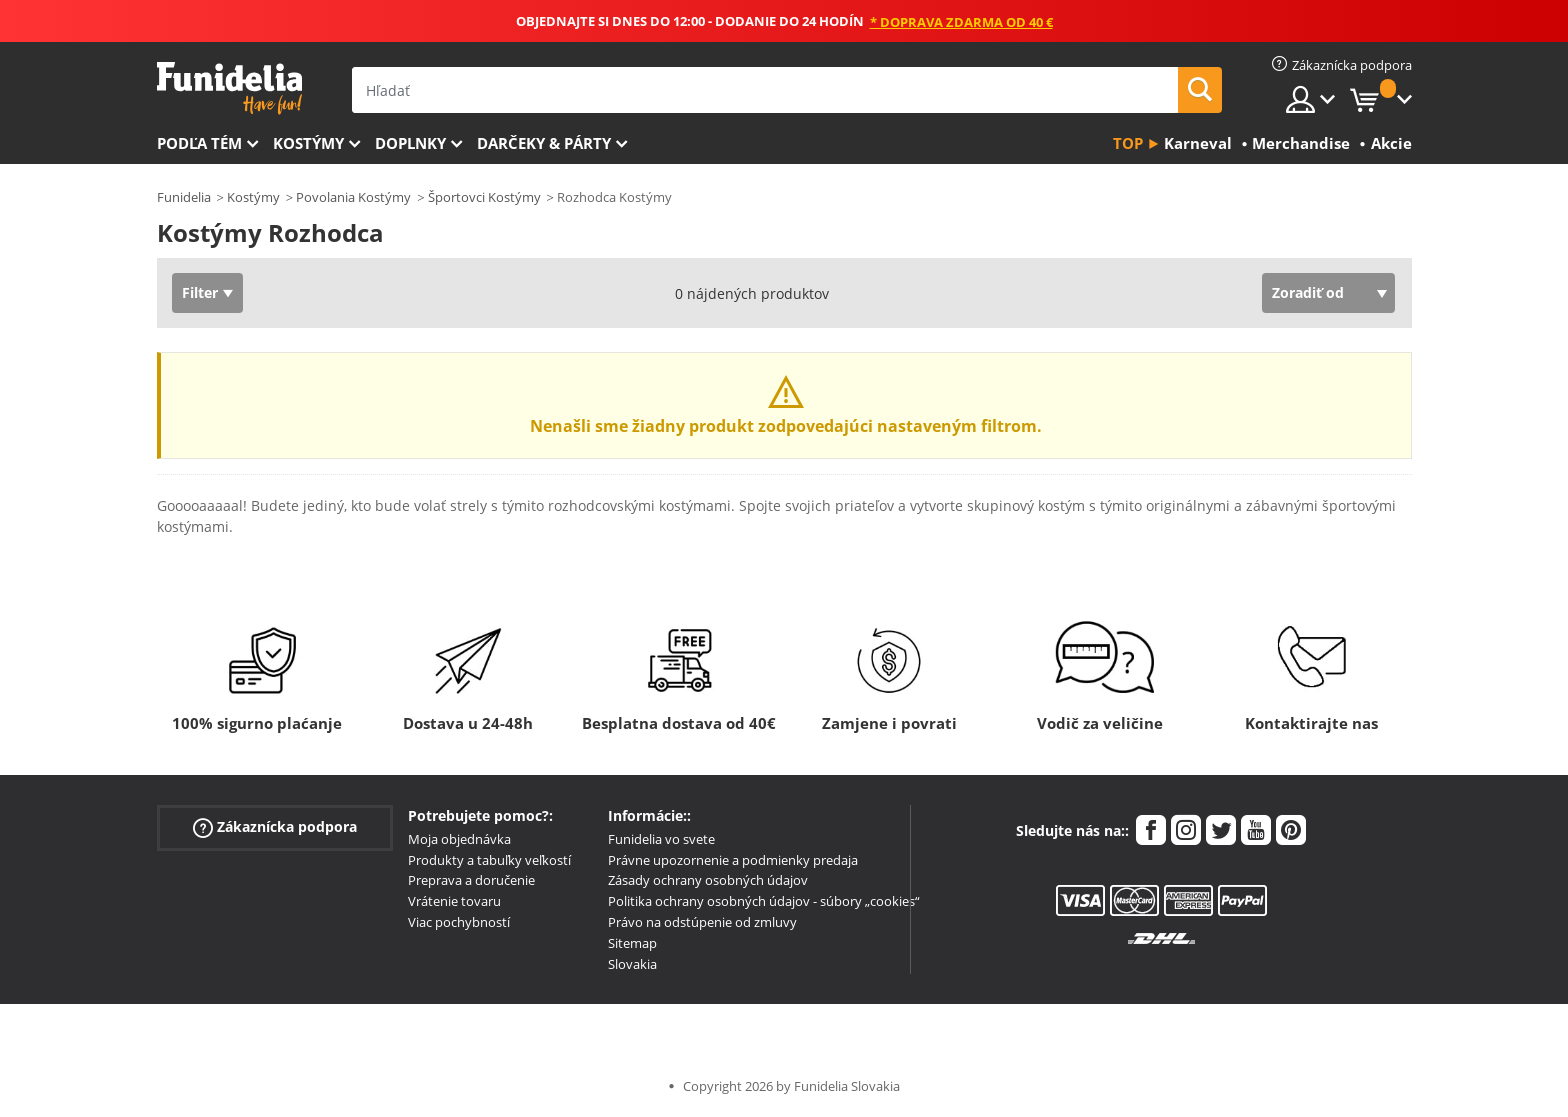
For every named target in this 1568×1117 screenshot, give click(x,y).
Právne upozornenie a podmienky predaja (733, 860)
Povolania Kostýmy (353, 197)
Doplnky (410, 143)
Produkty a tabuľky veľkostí (489, 860)
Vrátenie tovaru (454, 901)
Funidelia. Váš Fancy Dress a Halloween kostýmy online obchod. (229, 88)
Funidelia (184, 197)
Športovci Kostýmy (484, 197)
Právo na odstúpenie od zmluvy (702, 922)
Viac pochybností (459, 922)
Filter (200, 292)
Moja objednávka (459, 839)
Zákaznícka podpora (275, 827)
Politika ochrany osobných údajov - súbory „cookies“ (764, 901)
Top (1128, 143)
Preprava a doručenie (471, 880)
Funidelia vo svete (661, 839)
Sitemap (632, 943)
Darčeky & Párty (544, 143)
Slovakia (632, 964)
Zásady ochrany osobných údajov (708, 880)
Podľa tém (199, 143)
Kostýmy (308, 143)
